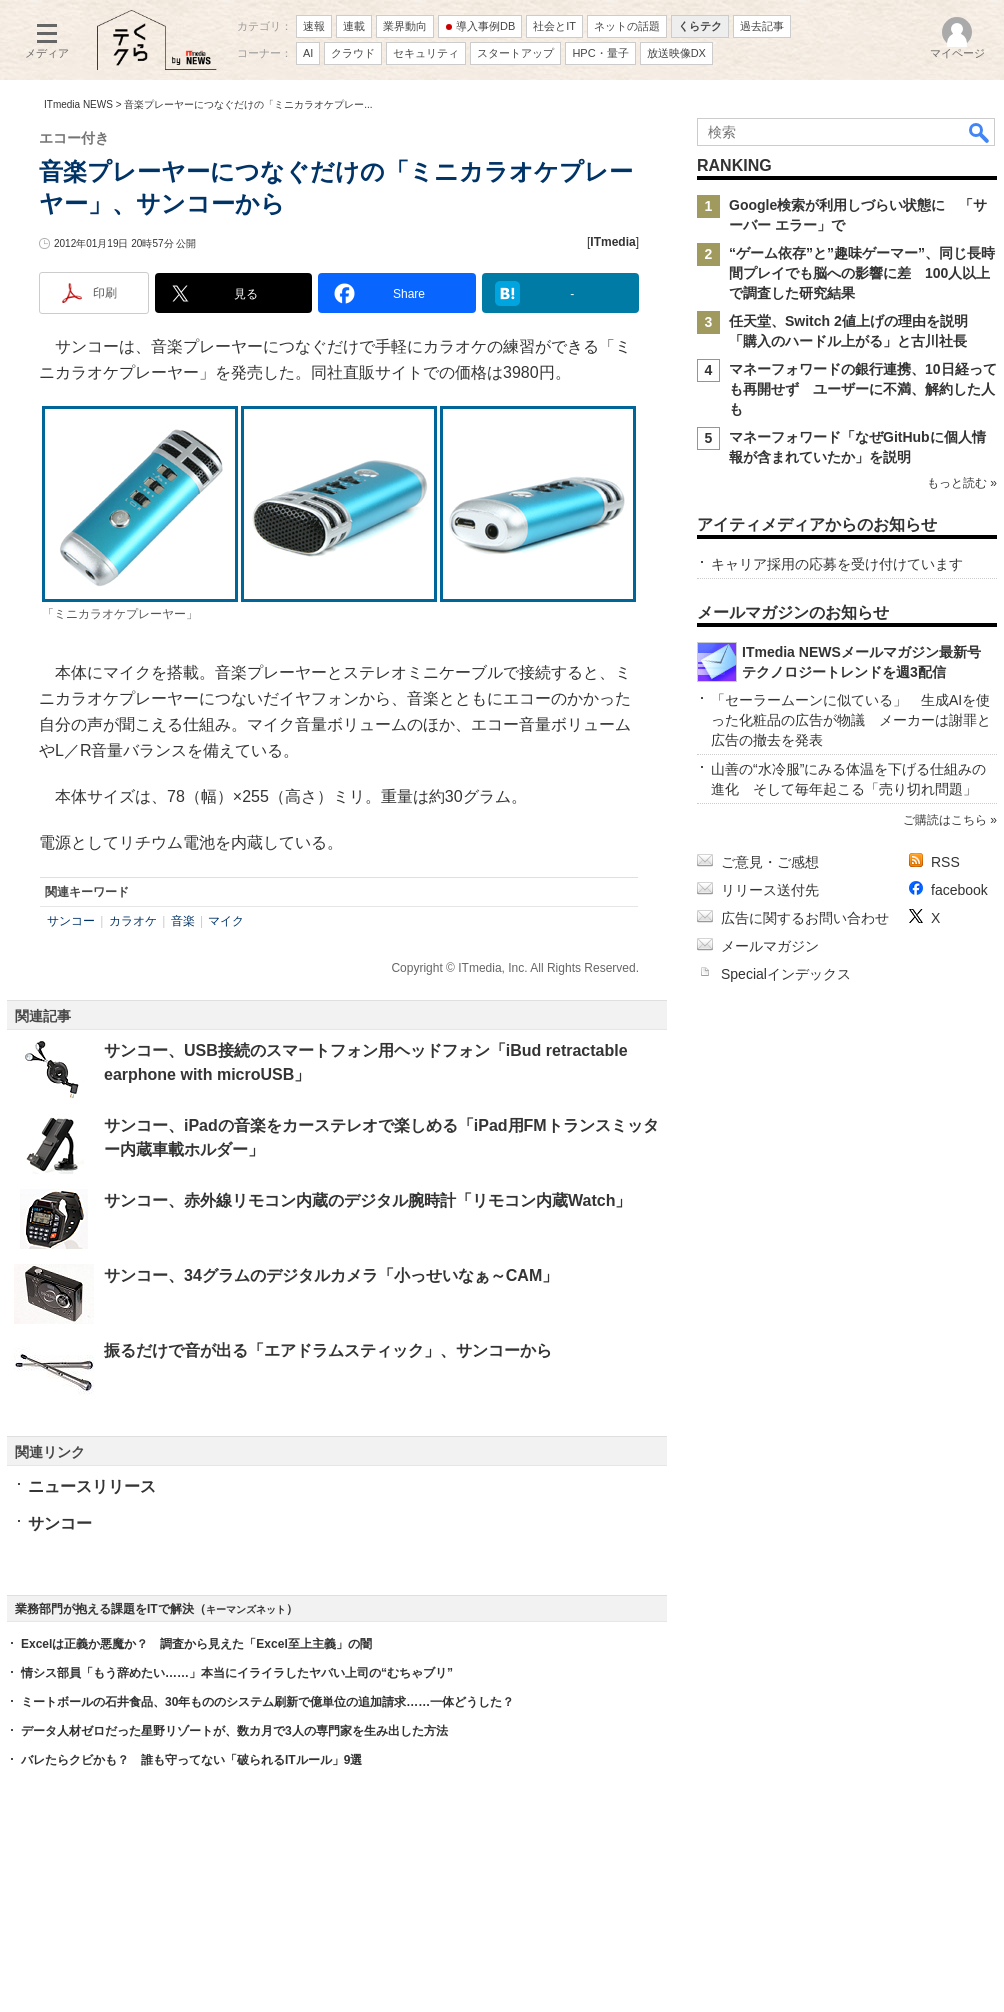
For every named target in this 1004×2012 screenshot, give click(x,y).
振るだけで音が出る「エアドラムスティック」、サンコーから (328, 1350)
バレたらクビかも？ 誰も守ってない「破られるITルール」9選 (191, 1760)
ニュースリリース (92, 1486)
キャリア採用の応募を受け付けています (837, 564)
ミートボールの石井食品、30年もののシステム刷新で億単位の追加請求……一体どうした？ (267, 1702)
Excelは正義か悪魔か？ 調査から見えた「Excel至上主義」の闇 (196, 1644)
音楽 (183, 921)
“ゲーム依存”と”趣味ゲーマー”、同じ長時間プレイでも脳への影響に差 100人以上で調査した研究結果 (862, 273)
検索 (980, 132)
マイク (226, 921)
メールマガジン (770, 946)
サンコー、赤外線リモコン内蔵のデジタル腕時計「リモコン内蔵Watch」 (367, 1200)
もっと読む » (962, 483)
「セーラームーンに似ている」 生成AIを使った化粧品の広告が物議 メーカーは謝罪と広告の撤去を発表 (851, 720)
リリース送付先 (770, 890)
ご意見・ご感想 (770, 862)
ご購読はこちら (945, 820)
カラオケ (133, 921)
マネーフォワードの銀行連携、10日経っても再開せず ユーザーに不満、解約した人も (863, 389)
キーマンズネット (246, 1609)
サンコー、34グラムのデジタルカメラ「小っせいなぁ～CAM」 (331, 1275)
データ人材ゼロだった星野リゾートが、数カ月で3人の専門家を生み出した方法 (234, 1731)
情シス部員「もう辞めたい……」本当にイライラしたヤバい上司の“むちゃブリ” (237, 1673)
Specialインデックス (786, 974)
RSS (945, 862)
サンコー (71, 921)
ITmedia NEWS (78, 104)
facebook (959, 890)
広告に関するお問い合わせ (805, 918)
